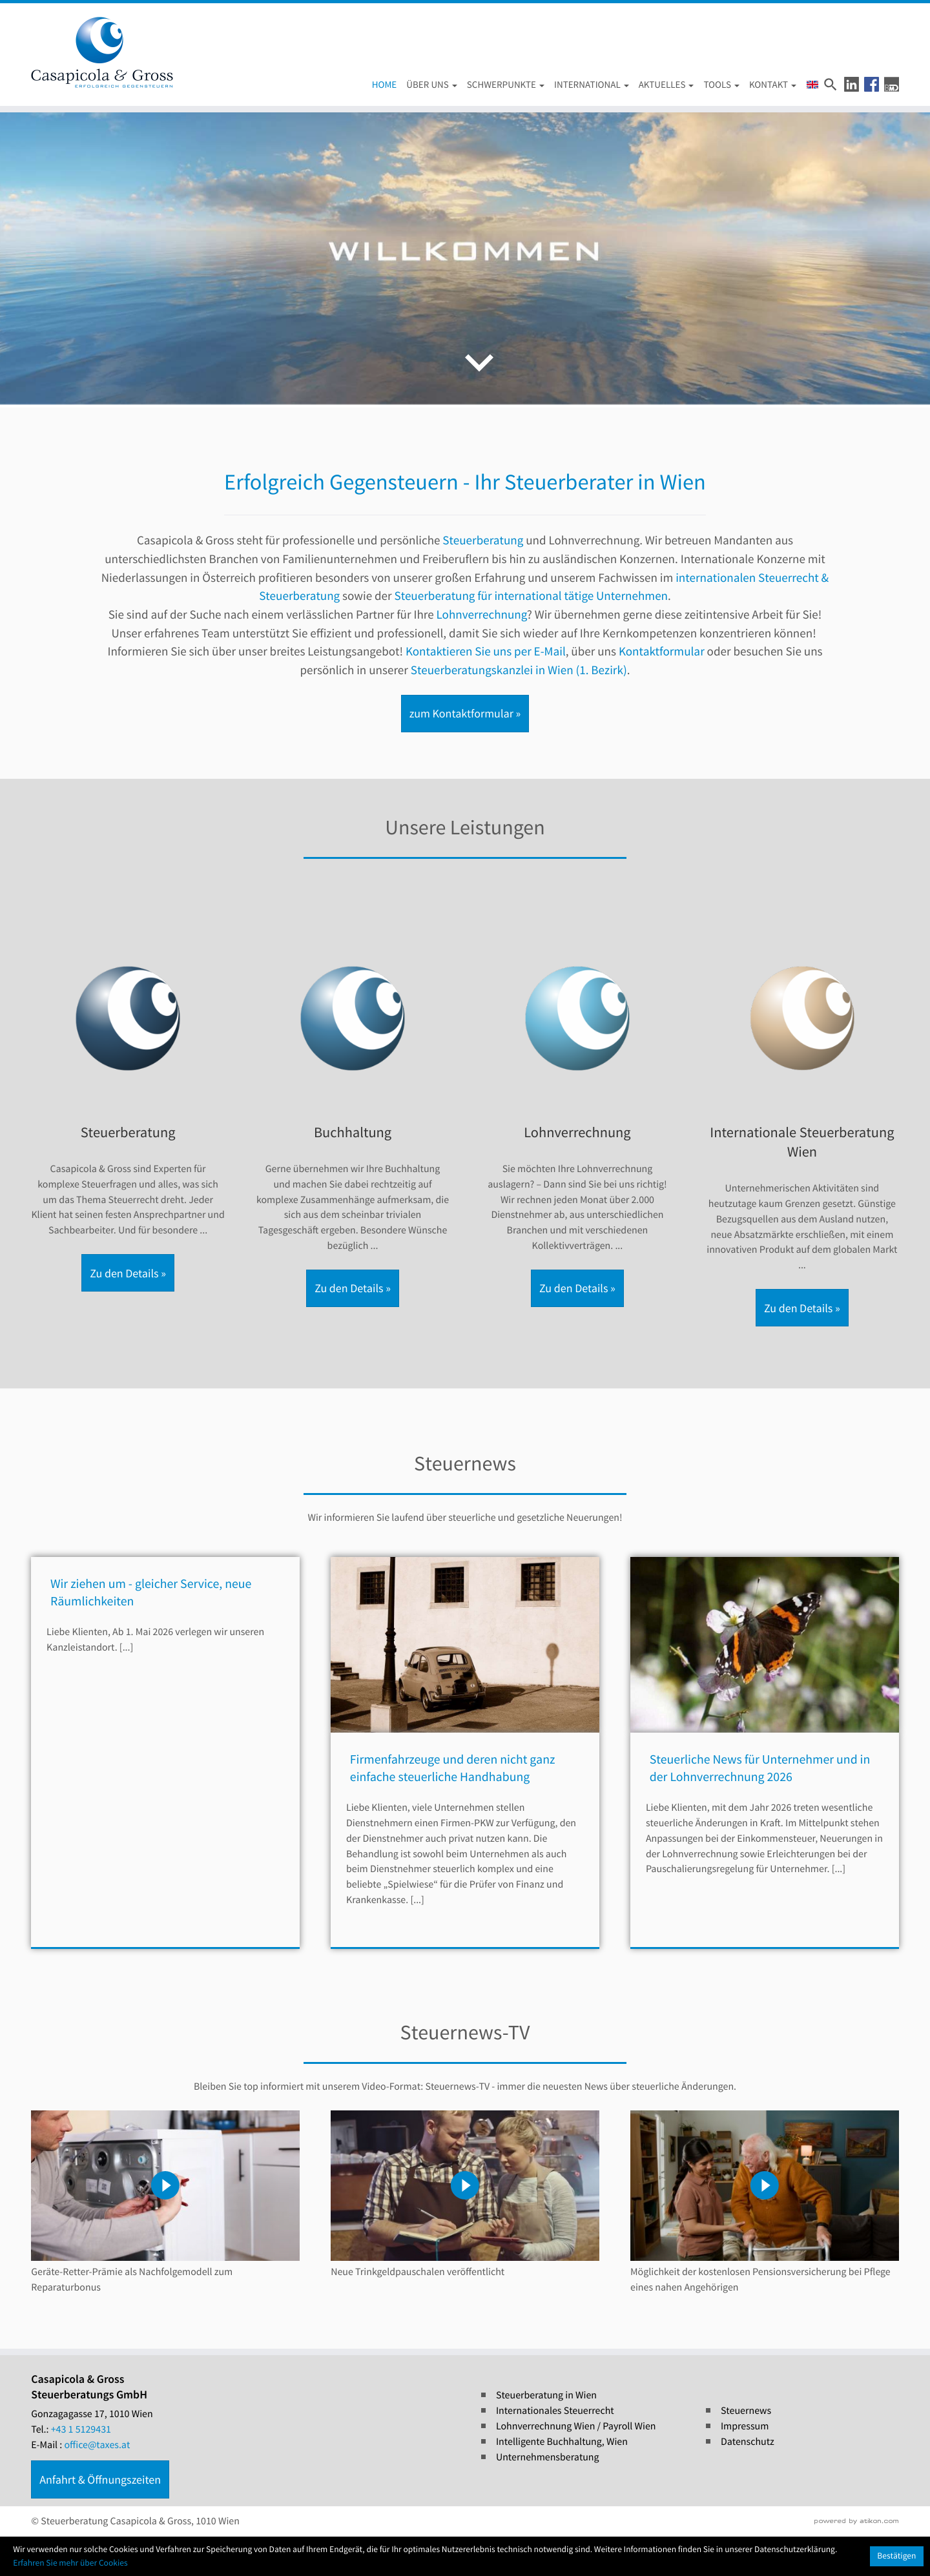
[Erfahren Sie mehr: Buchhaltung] (353, 1120)
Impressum (745, 2426)
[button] (851, 84)
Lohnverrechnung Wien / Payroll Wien (576, 2426)
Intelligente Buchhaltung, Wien (562, 2441)
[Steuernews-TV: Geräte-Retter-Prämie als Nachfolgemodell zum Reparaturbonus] (165, 2203)
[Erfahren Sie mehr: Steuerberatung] (128, 1113)
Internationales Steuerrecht (555, 2410)
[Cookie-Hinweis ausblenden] (897, 2556)
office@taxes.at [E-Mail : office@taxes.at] (97, 2444)
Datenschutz (747, 2441)
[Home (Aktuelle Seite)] (379, 85)
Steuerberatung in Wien (546, 2395)
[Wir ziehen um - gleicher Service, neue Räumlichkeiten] (165, 1776)
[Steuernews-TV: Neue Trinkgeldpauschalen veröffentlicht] (465, 2195)
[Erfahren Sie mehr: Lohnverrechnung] (577, 1120)
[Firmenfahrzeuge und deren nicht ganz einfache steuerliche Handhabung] (465, 1776)
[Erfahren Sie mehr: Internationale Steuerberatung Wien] (802, 1130)
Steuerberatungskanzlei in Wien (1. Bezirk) (519, 670)
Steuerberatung (482, 540)
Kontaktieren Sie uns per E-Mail (486, 651)
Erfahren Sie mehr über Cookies (70, 2562)
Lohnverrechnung (482, 615)
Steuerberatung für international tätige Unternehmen (531, 596)
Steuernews (746, 2410)
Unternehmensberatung (547, 2457)
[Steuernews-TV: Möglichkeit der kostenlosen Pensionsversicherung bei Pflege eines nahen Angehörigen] (764, 2203)
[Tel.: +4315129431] (81, 2430)
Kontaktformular (662, 651)
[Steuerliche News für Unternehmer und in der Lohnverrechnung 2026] (764, 1776)
